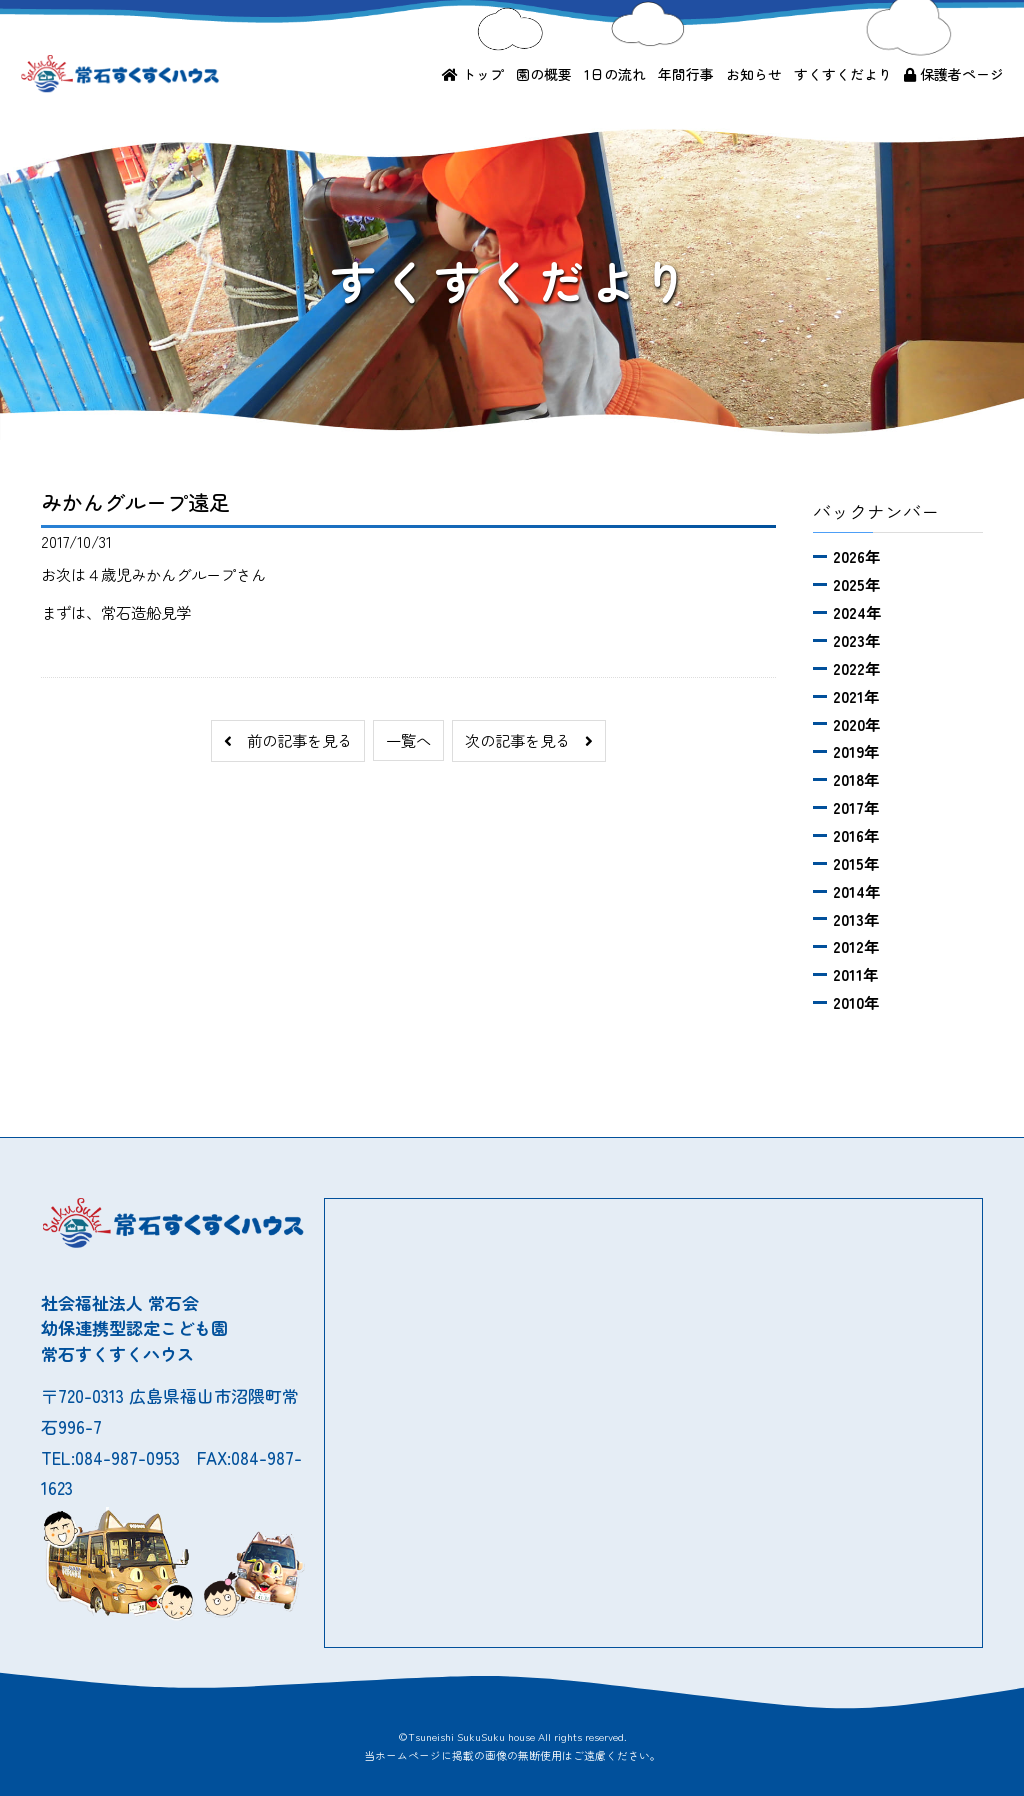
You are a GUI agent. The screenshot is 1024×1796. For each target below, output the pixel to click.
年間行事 (686, 74)
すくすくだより (843, 74)
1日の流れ (615, 74)
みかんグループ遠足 (135, 502)
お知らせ (754, 74)
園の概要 (544, 74)
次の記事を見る (529, 740)
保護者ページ (954, 74)
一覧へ (408, 740)
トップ (473, 74)
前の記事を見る (288, 740)
